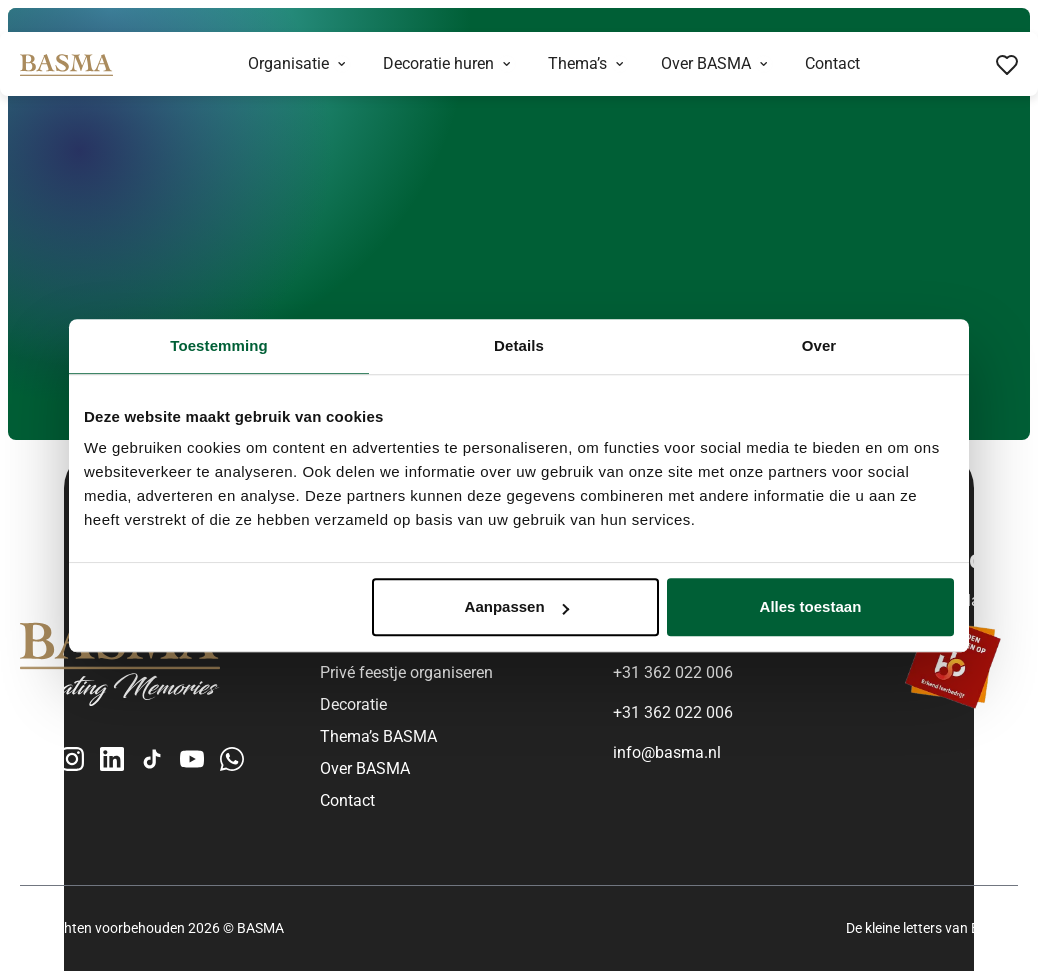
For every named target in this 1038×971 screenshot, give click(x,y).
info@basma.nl (667, 752)
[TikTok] (152, 758)
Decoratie (353, 704)
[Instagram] (72, 758)
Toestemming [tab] (219, 345)
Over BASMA (706, 63)
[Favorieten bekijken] (1007, 64)
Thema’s (577, 63)
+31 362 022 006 (673, 672)
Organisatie (288, 63)
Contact (832, 63)
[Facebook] (32, 758)
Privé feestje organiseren (406, 672)
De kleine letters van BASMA (932, 928)
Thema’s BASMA (378, 736)
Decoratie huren (438, 63)
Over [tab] (819, 345)
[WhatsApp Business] (232, 758)
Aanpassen (517, 606)
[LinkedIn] (112, 758)
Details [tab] (519, 345)
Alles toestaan (811, 606)
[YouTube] (192, 758)
